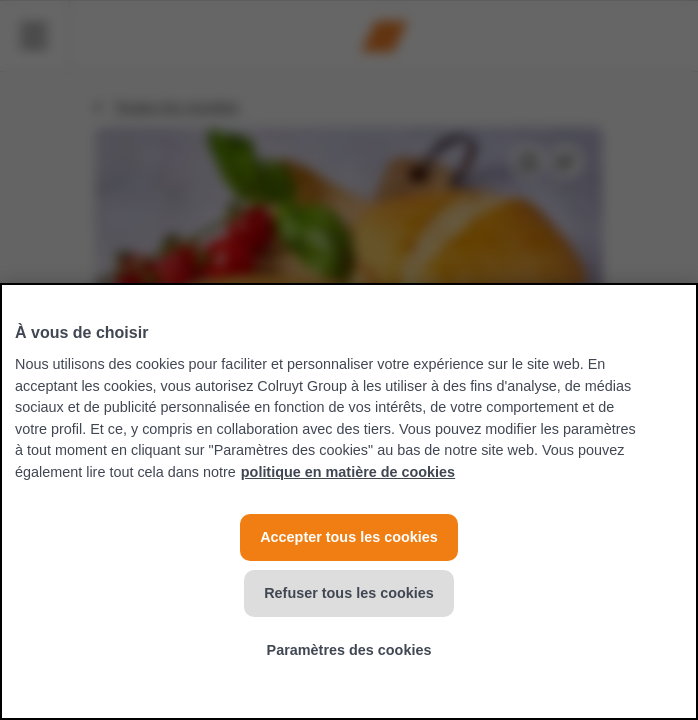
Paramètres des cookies (349, 650)
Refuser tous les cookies (349, 593)
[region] (349, 501)
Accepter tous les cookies (349, 537)
